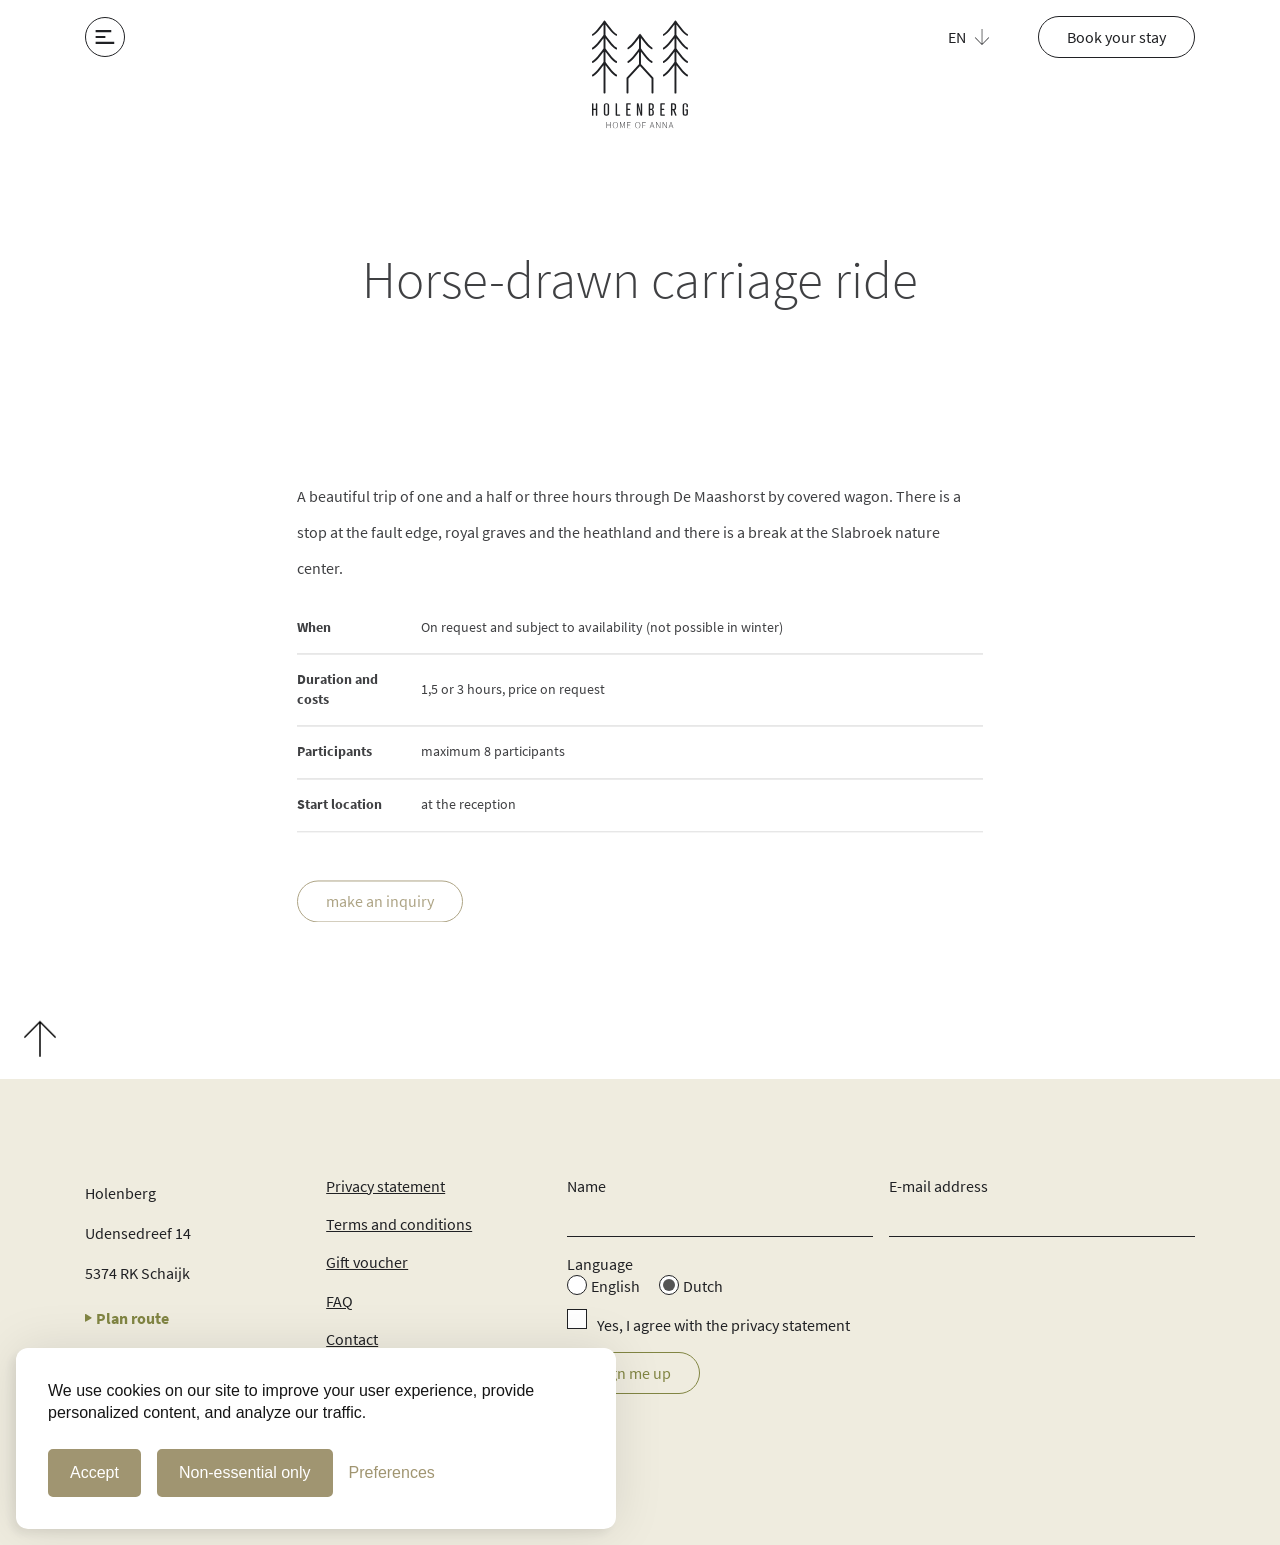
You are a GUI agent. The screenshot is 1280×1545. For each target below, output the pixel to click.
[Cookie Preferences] (392, 1473)
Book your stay (1116, 37)
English (615, 1286)
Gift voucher (367, 1262)
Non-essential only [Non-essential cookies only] (245, 1472)
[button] (980, 37)
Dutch (703, 1286)
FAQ (339, 1301)
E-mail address (938, 1186)
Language (600, 1264)
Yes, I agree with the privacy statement (723, 1325)
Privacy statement (385, 1186)
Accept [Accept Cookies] (94, 1472)
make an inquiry (380, 902)
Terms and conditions (399, 1224)
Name (586, 1186)
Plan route (127, 1318)
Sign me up (633, 1373)
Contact (352, 1339)
